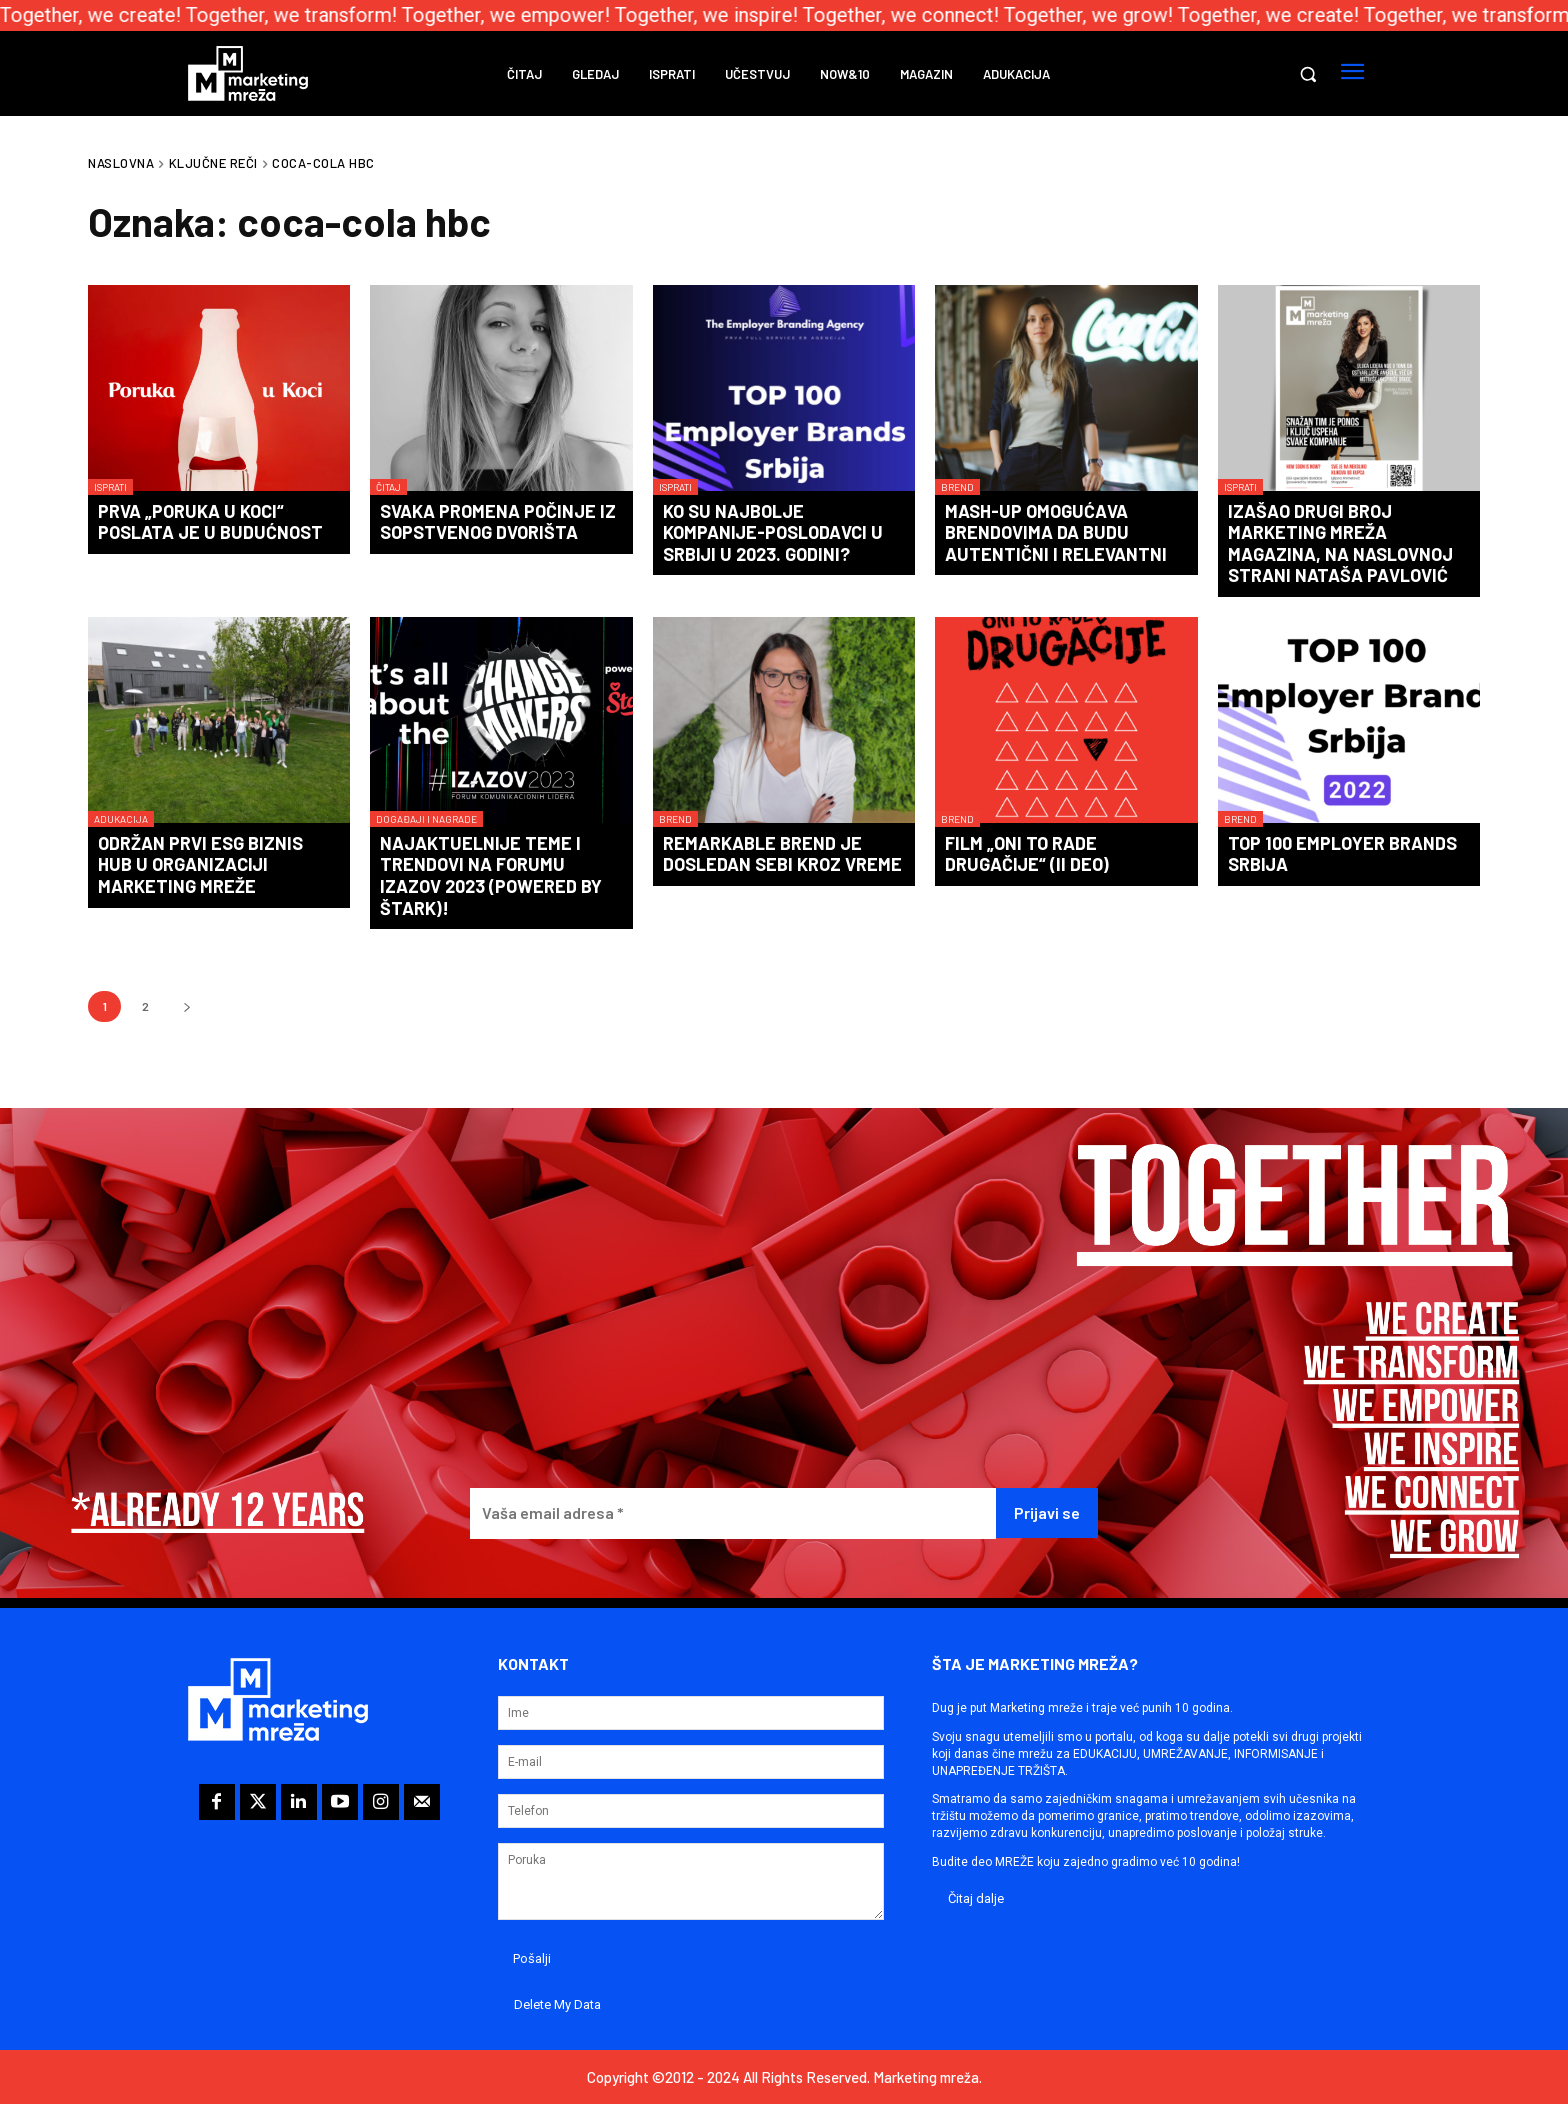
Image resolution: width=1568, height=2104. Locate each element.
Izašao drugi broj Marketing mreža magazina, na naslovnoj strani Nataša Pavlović (1340, 543)
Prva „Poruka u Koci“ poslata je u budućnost (210, 522)
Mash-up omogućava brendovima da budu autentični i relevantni (1056, 532)
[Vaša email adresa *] (732, 1513)
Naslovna (121, 163)
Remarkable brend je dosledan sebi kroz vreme (782, 854)
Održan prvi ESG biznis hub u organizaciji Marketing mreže (200, 864)
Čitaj (388, 487)
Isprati (110, 487)
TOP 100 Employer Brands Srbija (1342, 854)
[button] (1308, 74)
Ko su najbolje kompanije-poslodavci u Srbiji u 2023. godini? (773, 532)
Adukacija (121, 819)
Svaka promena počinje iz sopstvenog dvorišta (498, 522)
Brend (957, 487)
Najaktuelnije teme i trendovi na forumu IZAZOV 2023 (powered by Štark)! (491, 875)
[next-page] (186, 1006)
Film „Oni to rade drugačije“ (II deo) (1027, 854)
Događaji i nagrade (426, 819)
